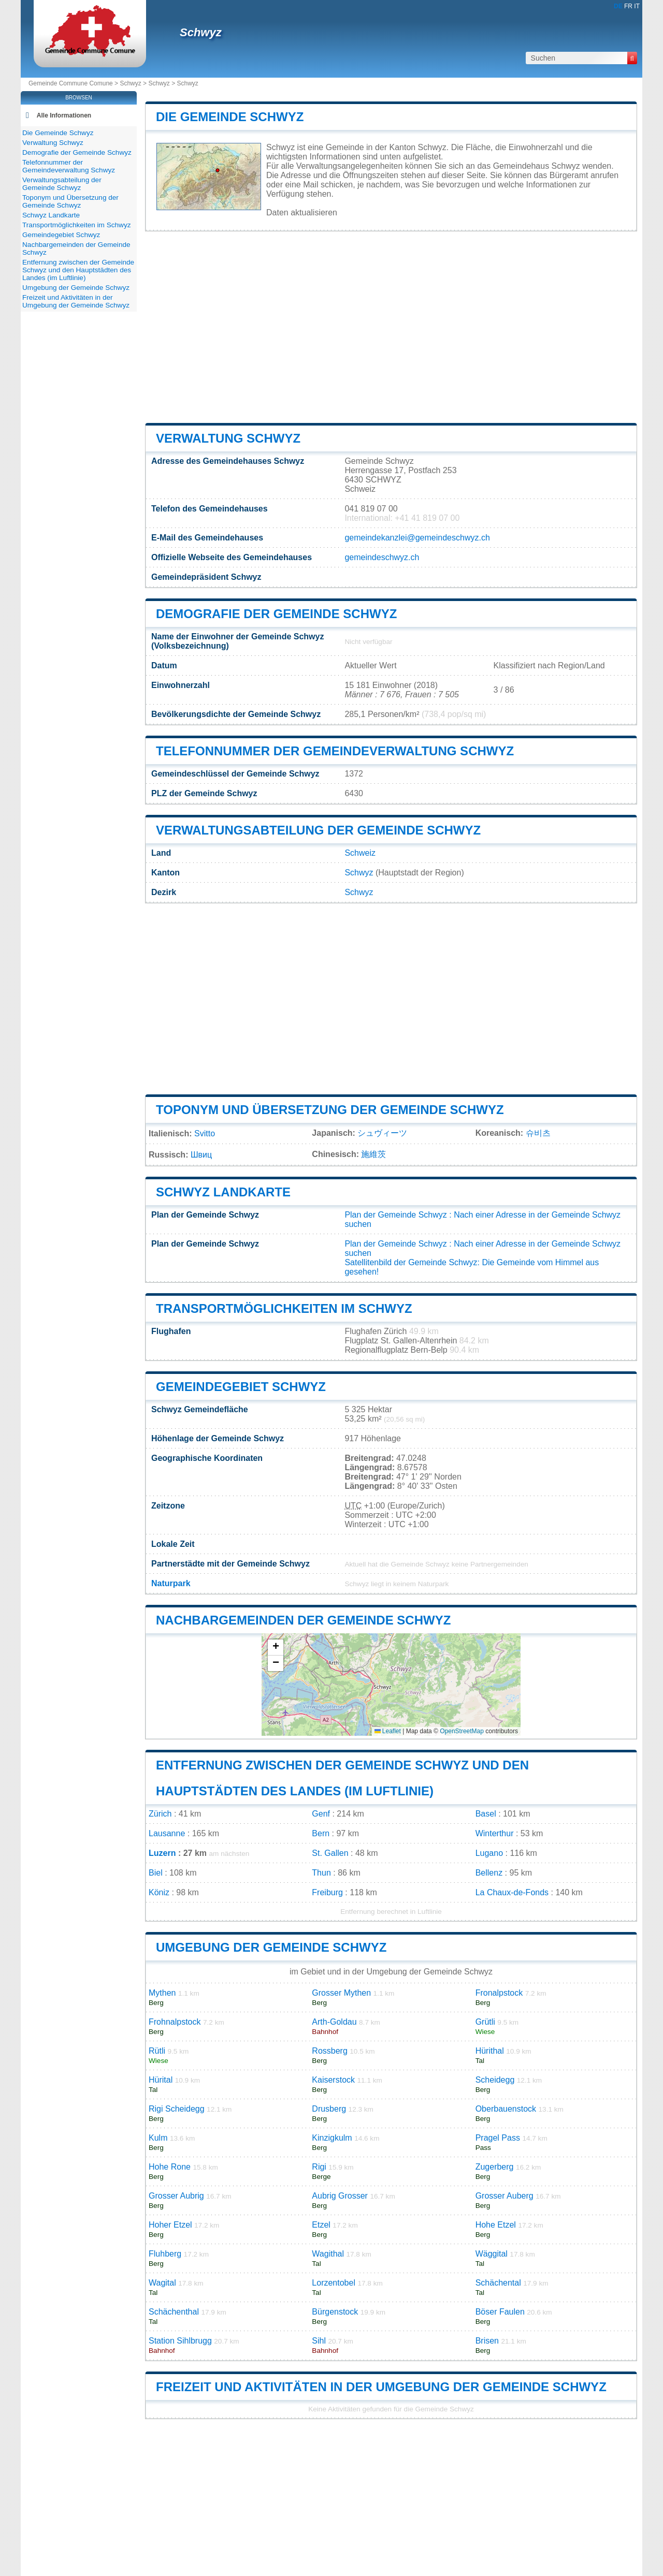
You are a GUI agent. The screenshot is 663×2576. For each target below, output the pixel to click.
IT (637, 6)
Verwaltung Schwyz (228, 438)
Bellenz (488, 1872)
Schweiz (360, 852)
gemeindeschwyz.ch (381, 557)
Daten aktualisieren (301, 212)
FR (628, 6)
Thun (321, 1872)
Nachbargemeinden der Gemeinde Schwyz (303, 1620)
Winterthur (494, 1833)
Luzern (162, 1853)
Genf (321, 1813)
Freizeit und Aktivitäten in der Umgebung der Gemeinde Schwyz (381, 2387)
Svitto (204, 1133)
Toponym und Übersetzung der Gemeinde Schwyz (330, 1110)
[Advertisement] (391, 327)
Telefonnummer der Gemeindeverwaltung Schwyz (335, 751)
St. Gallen (330, 1853)
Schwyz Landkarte (223, 1192)
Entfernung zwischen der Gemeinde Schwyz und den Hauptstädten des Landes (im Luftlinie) (78, 270)
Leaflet (387, 1731)
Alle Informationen (64, 115)
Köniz (159, 1892)
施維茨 (373, 1154)
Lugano (489, 1853)
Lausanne (167, 1833)
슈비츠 (538, 1133)
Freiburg (327, 1892)
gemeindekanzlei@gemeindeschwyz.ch (416, 537)
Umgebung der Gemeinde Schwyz (271, 1947)
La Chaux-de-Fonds (512, 1892)
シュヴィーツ (382, 1133)
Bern (320, 1833)
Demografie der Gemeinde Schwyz (276, 614)
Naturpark (171, 1583)
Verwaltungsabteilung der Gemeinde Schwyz (318, 830)
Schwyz (201, 32)
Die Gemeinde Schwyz (230, 117)
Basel (485, 1813)
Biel (156, 1872)
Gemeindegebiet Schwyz (241, 1387)
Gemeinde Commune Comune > (74, 83)
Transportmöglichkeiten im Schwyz (284, 1308)
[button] (275, 1648)
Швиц (201, 1154)
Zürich (160, 1813)
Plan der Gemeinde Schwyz (395, 1214)
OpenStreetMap (462, 1731)
